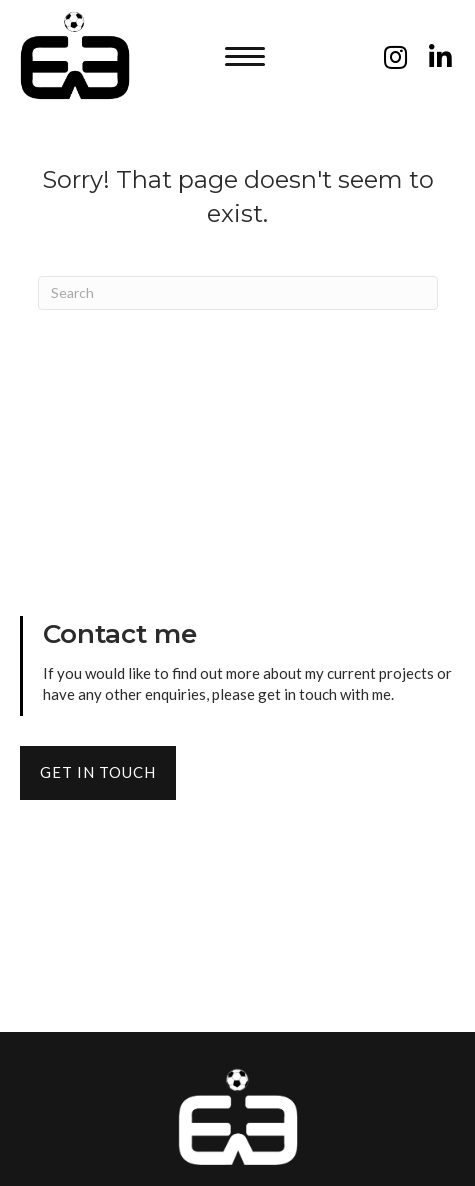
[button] (245, 57)
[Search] (238, 293)
